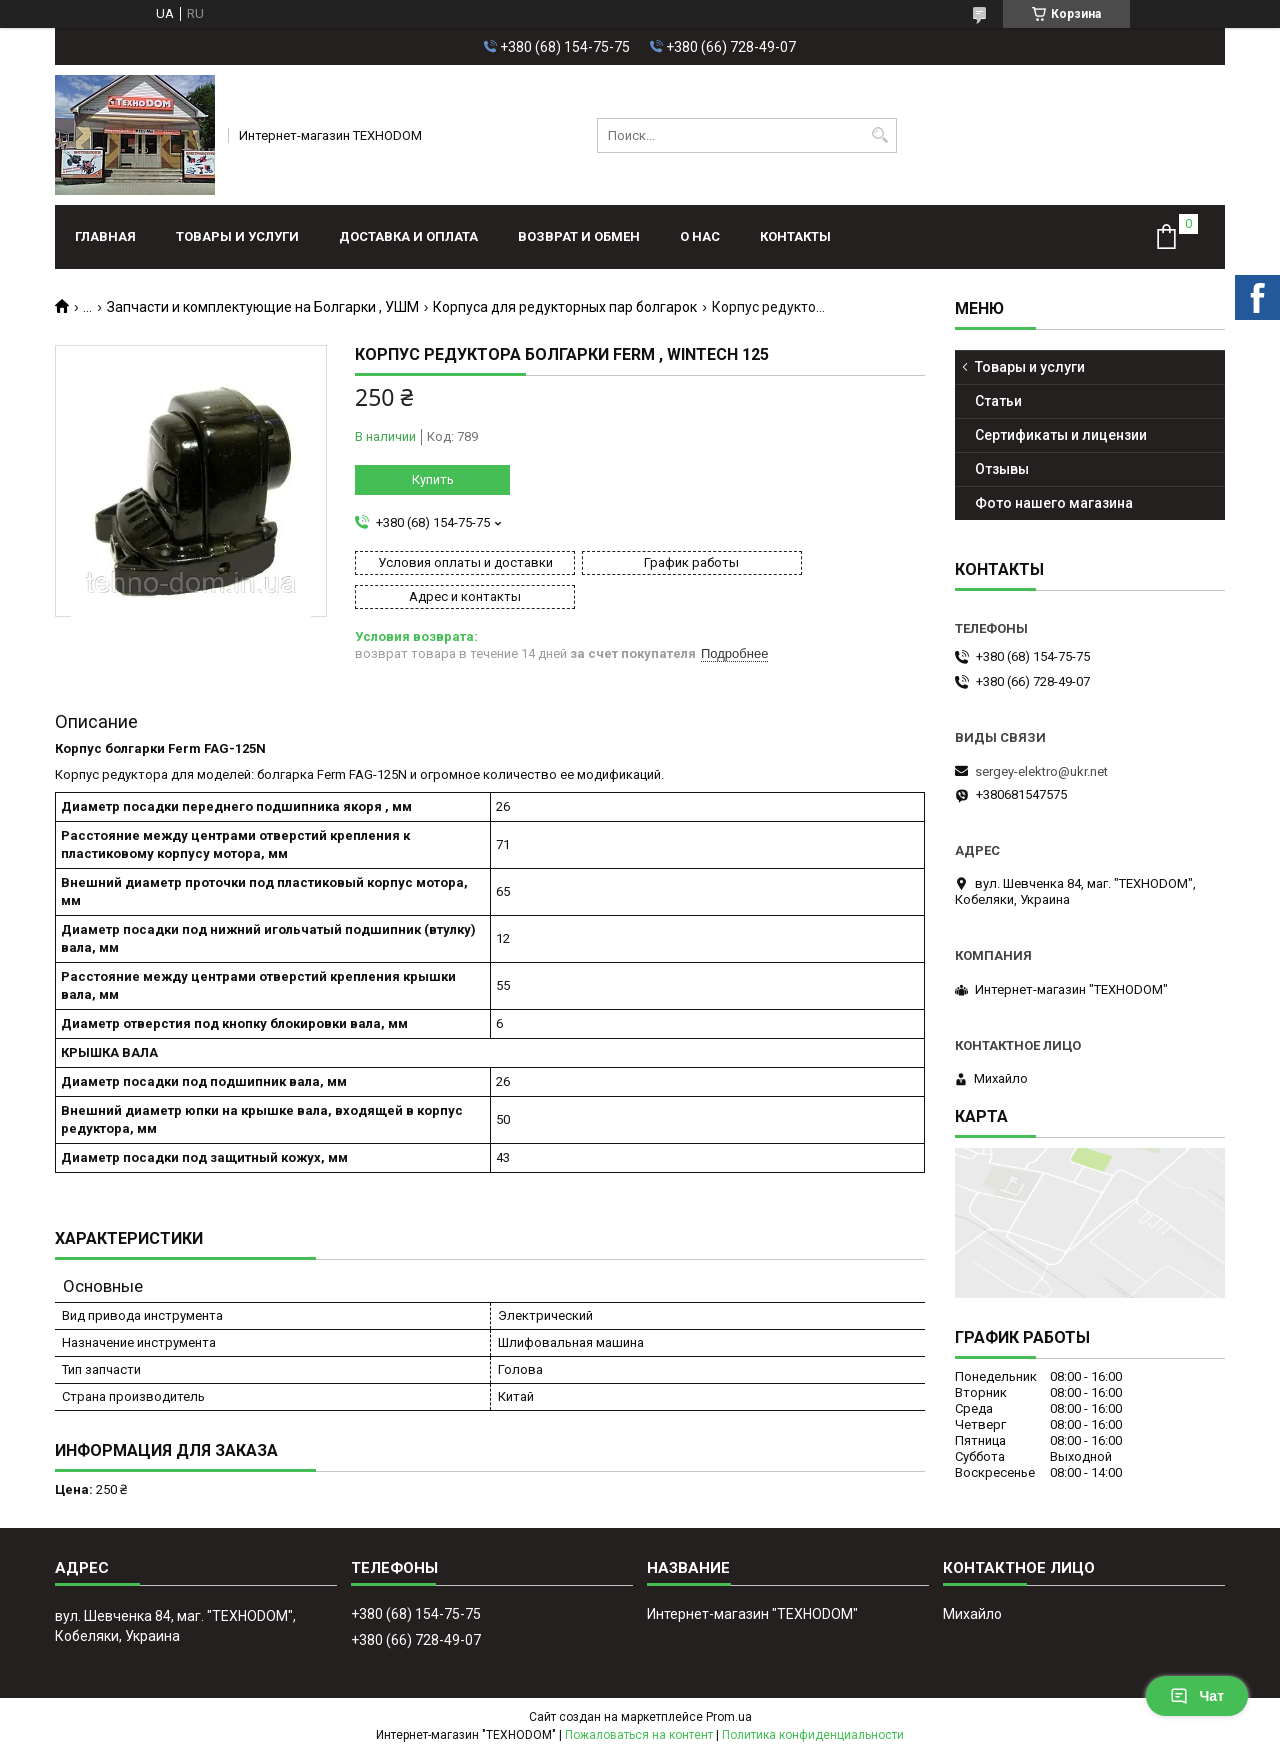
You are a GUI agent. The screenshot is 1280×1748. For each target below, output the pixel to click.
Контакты (795, 236)
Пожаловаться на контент (639, 1718)
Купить (433, 479)
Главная (105, 236)
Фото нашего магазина (1054, 503)
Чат (1197, 1696)
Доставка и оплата (408, 236)
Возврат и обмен (579, 236)
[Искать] (879, 135)
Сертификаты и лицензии (1061, 435)
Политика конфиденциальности (813, 1718)
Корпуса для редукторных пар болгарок (565, 307)
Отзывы (1002, 469)
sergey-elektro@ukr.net (1041, 771)
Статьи (998, 401)
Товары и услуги (237, 236)
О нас (700, 236)
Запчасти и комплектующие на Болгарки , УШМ (263, 307)
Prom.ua (729, 1700)
